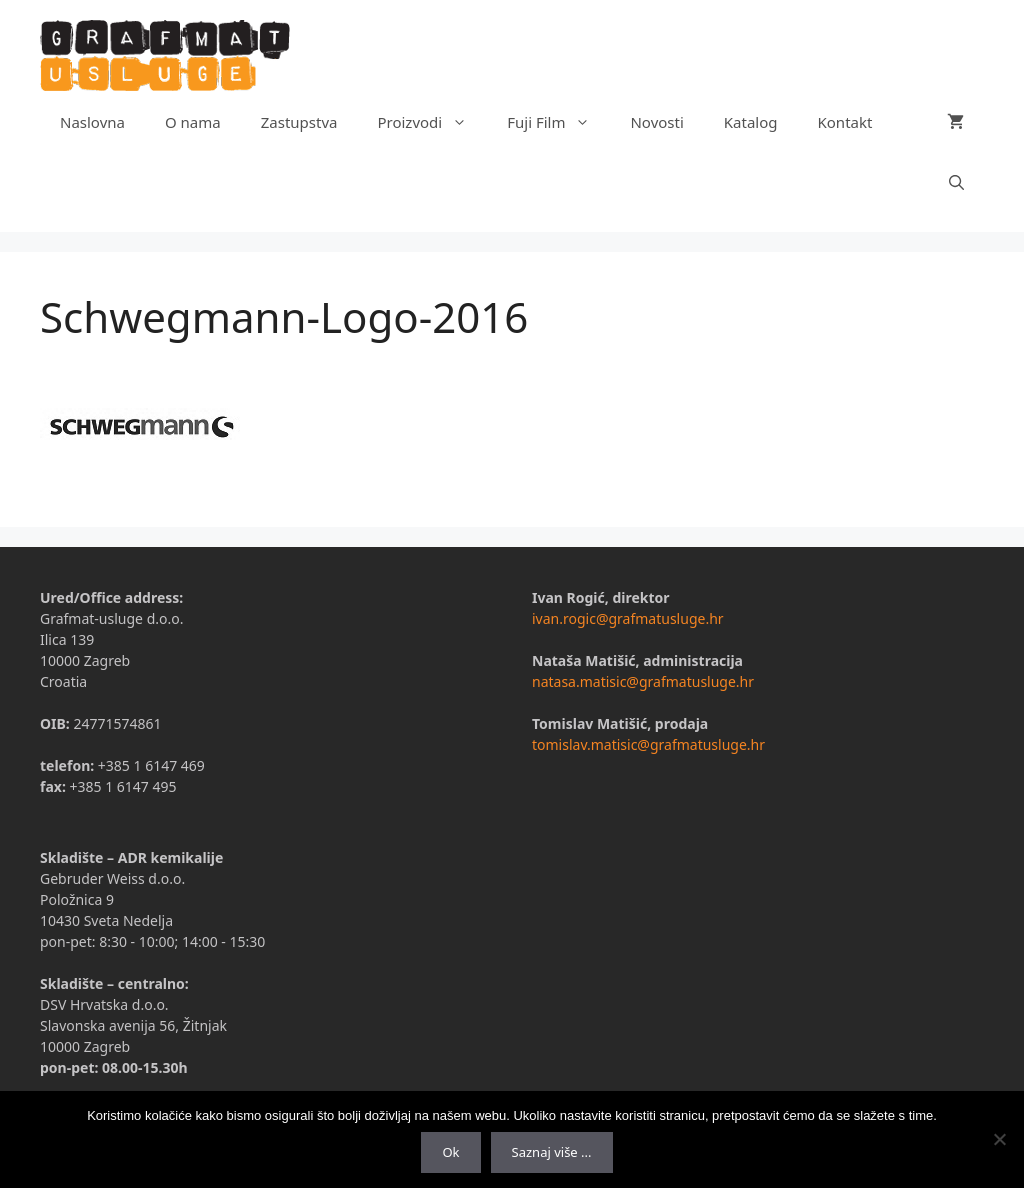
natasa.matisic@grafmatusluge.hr (643, 681)
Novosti (656, 122)
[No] (999, 1139)
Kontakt (845, 122)
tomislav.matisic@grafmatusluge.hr (648, 744)
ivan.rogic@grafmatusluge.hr (628, 618)
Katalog (751, 122)
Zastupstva (299, 122)
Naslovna (92, 122)
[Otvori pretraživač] (956, 182)
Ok (450, 1152)
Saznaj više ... (552, 1152)
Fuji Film (558, 122)
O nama (193, 122)
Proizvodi (432, 122)
